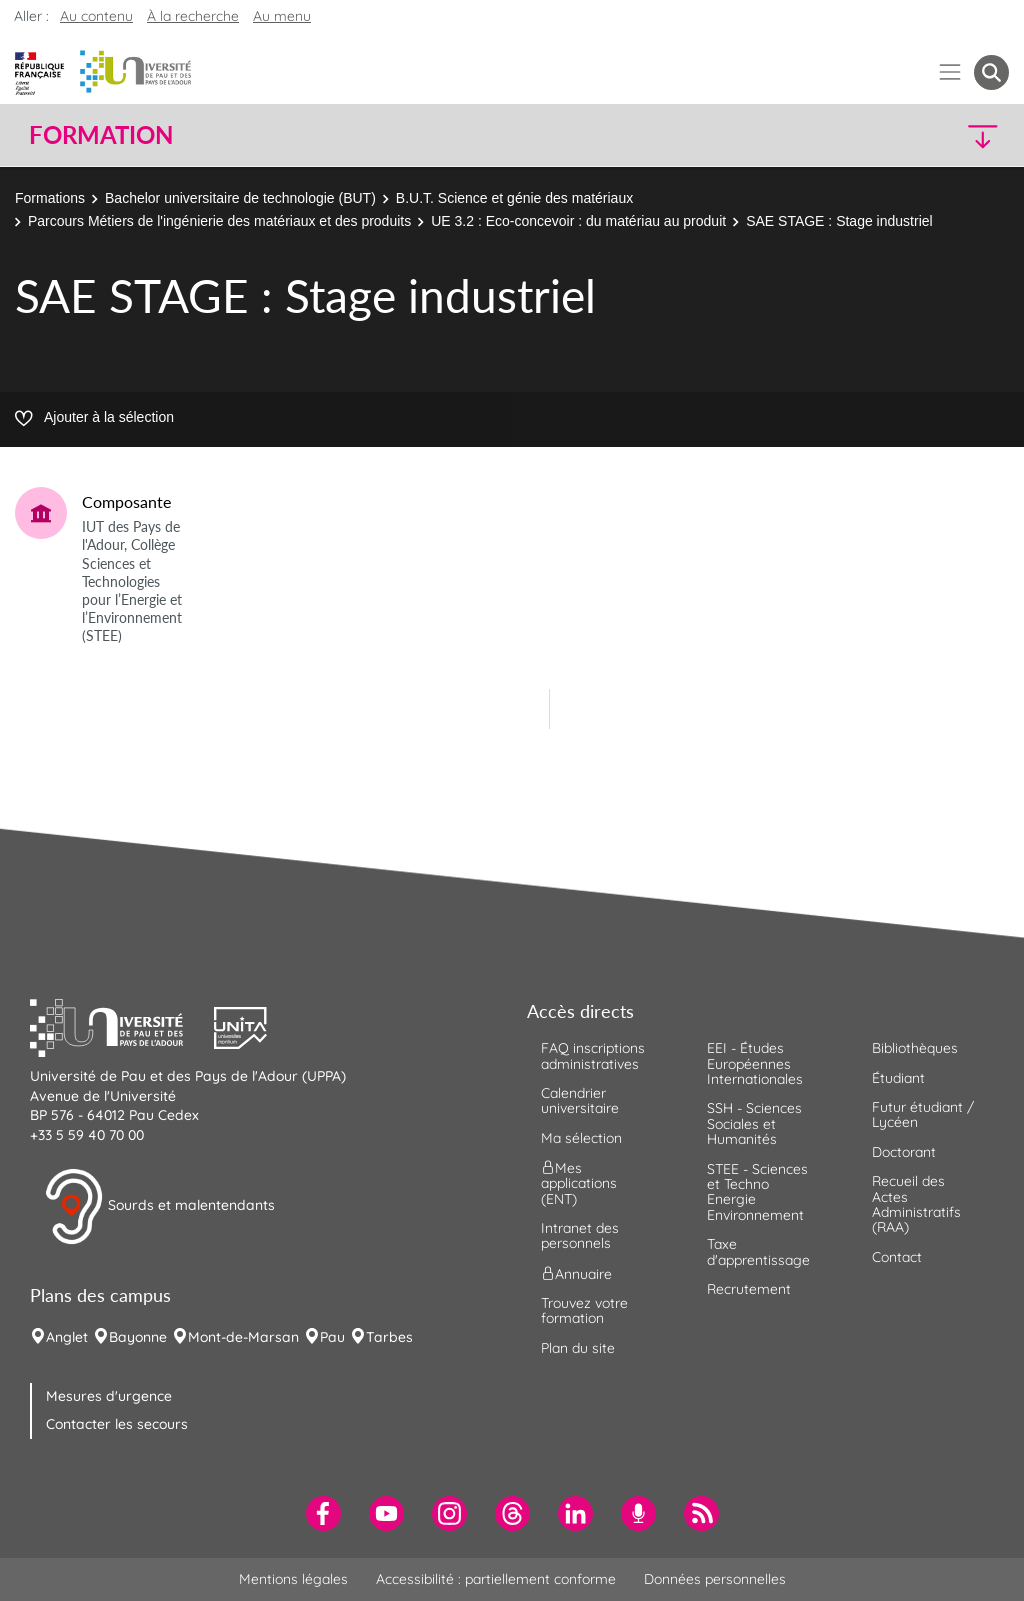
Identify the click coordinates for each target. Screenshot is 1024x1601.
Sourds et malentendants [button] (159, 1207)
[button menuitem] (991, 72)
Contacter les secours (117, 1424)
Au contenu (96, 16)
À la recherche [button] (193, 16)
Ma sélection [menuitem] (581, 1138)
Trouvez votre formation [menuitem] (584, 1310)
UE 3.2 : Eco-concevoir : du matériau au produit (578, 221)
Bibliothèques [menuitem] (915, 1048)
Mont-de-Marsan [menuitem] (243, 1337)
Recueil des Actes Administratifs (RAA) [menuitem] (916, 1204)
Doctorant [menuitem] (904, 1152)
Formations (50, 198)
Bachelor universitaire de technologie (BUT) (240, 198)
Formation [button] (101, 135)
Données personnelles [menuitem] (715, 1579)
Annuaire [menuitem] (576, 1273)
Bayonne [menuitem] (138, 1337)
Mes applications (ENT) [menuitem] (579, 1183)
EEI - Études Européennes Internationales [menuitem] (755, 1063)
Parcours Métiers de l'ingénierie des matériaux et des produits (219, 221)
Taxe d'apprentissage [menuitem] (758, 1251)
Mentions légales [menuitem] (293, 1579)
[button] (890, 135)
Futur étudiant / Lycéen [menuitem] (923, 1114)
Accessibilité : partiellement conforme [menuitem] (496, 1579)
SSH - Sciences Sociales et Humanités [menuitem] (754, 1123)
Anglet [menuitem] (67, 1337)
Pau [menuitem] (332, 1337)
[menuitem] (323, 1513)
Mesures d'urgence (109, 1396)
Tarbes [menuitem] (389, 1337)
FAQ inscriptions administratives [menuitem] (593, 1055)
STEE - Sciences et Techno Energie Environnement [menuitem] (757, 1192)
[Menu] (950, 72)
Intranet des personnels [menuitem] (580, 1235)
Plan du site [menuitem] (578, 1348)
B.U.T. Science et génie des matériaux (516, 198)
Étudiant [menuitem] (898, 1078)
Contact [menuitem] (897, 1257)
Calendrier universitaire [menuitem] (580, 1100)
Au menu (282, 16)
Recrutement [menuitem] (749, 1289)
